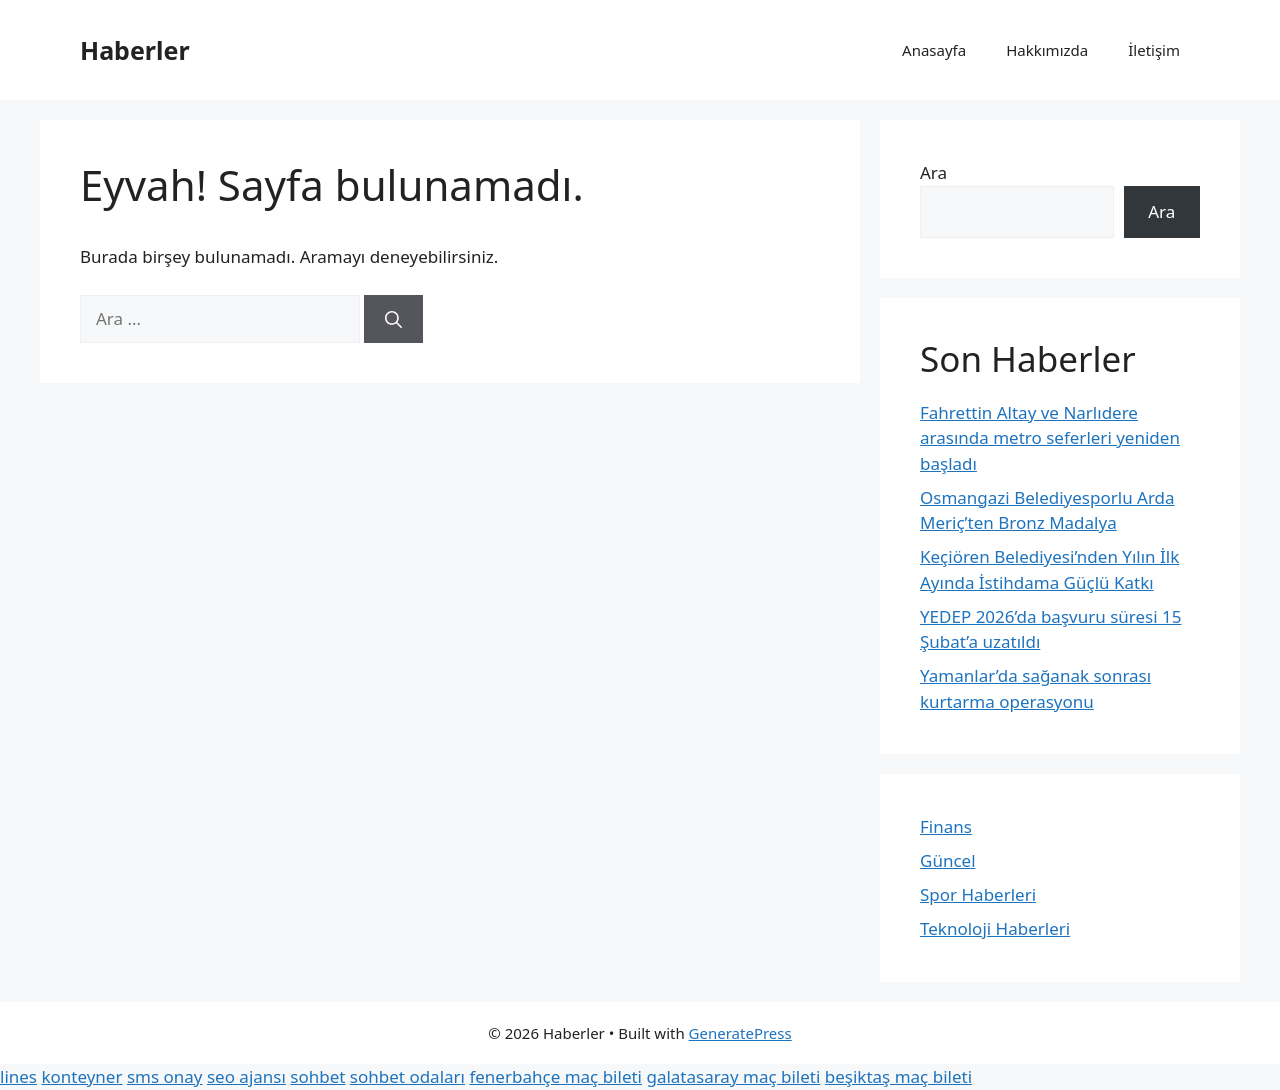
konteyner (81, 1076)
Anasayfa (934, 50)
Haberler (135, 50)
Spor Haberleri (978, 894)
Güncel (948, 860)
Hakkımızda (1047, 50)
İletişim (1154, 50)
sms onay (165, 1076)
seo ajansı (246, 1076)
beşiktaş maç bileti (898, 1076)
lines (18, 1076)
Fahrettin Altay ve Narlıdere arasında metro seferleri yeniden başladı (1050, 438)
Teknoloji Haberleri (995, 928)
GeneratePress (740, 1033)
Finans (946, 826)
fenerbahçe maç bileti (555, 1076)
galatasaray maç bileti (733, 1076)
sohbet (317, 1076)
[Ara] (393, 319)
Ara (933, 172)
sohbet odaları (407, 1076)
